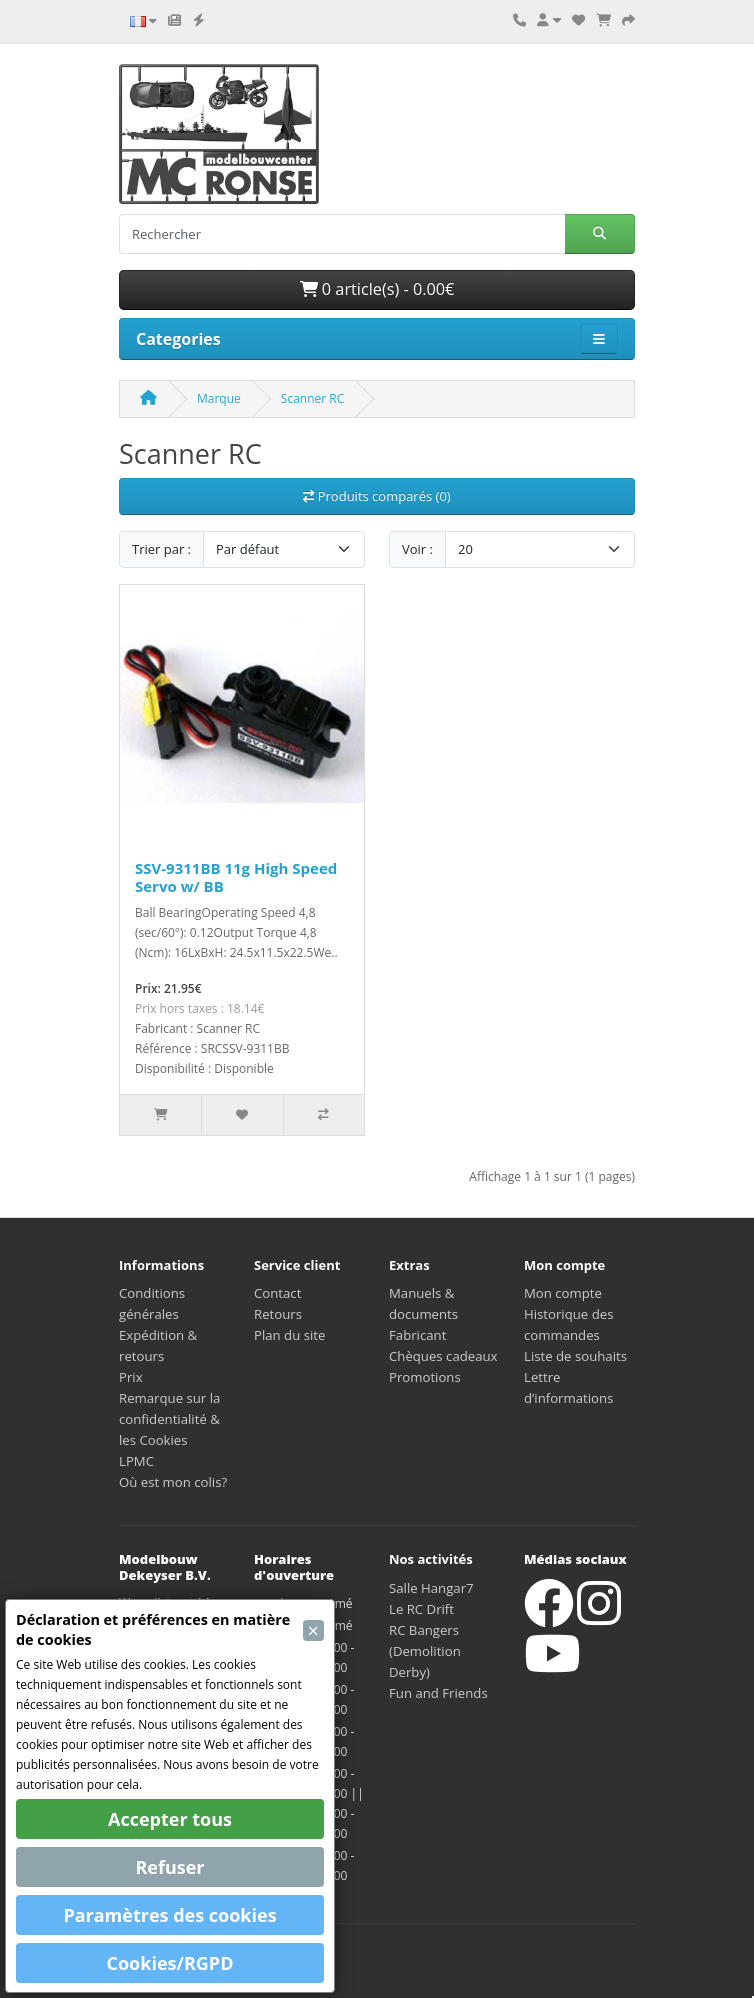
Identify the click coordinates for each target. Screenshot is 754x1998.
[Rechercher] (342, 234)
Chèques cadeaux (443, 1356)
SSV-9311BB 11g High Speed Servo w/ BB (236, 877)
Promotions (425, 1377)
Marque (219, 398)
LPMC (136, 1461)
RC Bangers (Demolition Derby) (425, 1651)
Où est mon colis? (173, 1482)
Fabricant (417, 1335)
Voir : (417, 549)
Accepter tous (170, 1819)
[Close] (313, 1630)
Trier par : (161, 549)
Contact (277, 1293)
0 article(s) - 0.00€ (377, 289)
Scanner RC (312, 398)
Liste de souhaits (575, 1356)
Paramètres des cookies (169, 1915)
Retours (278, 1314)
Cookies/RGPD (170, 1963)
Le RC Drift (421, 1609)
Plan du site (289, 1335)
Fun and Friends (438, 1693)
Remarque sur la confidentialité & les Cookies (169, 1419)
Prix (131, 1377)
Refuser (169, 1867)
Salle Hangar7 (431, 1588)
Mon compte (563, 1293)
